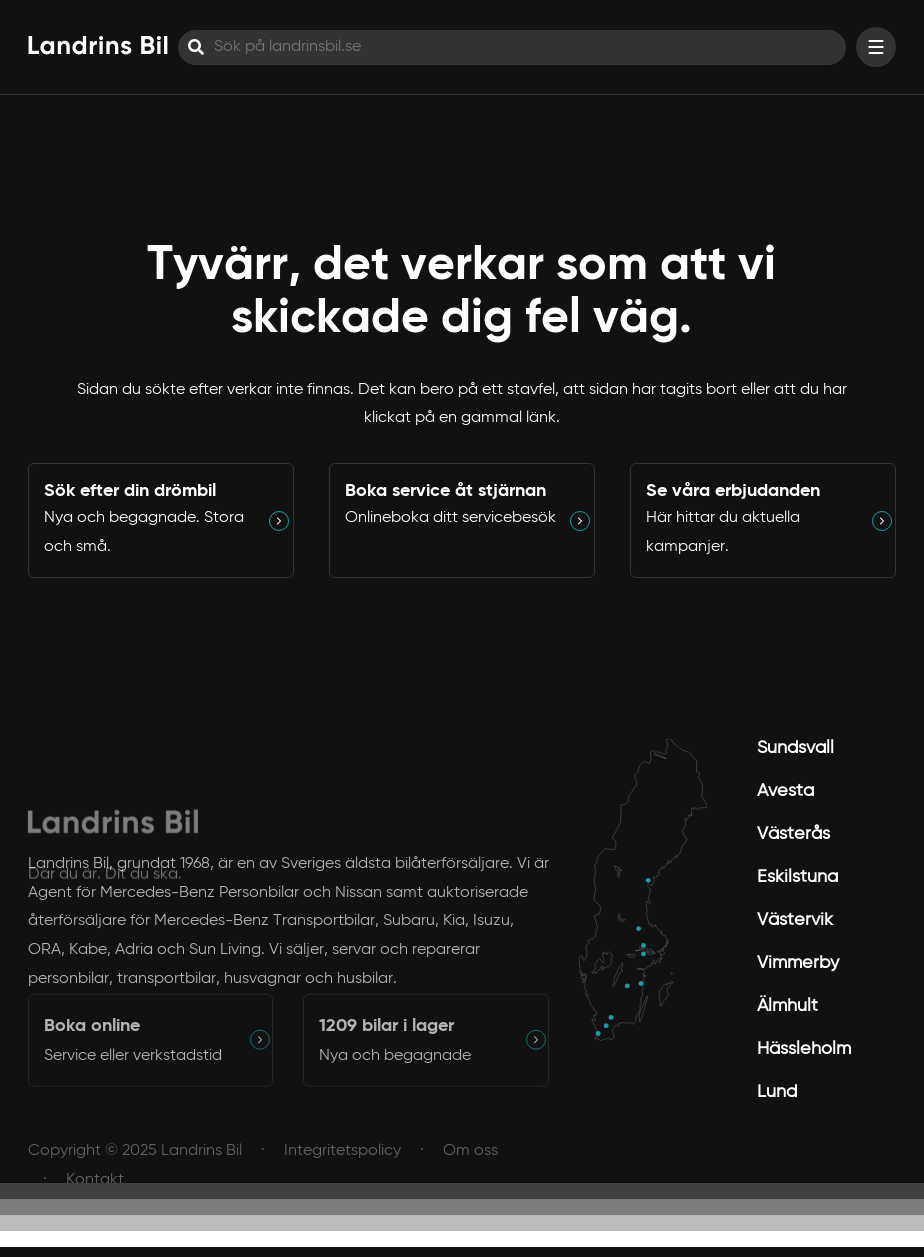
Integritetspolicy (342, 1164)
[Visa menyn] (876, 47)
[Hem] (98, 45)
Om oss (470, 1164)
